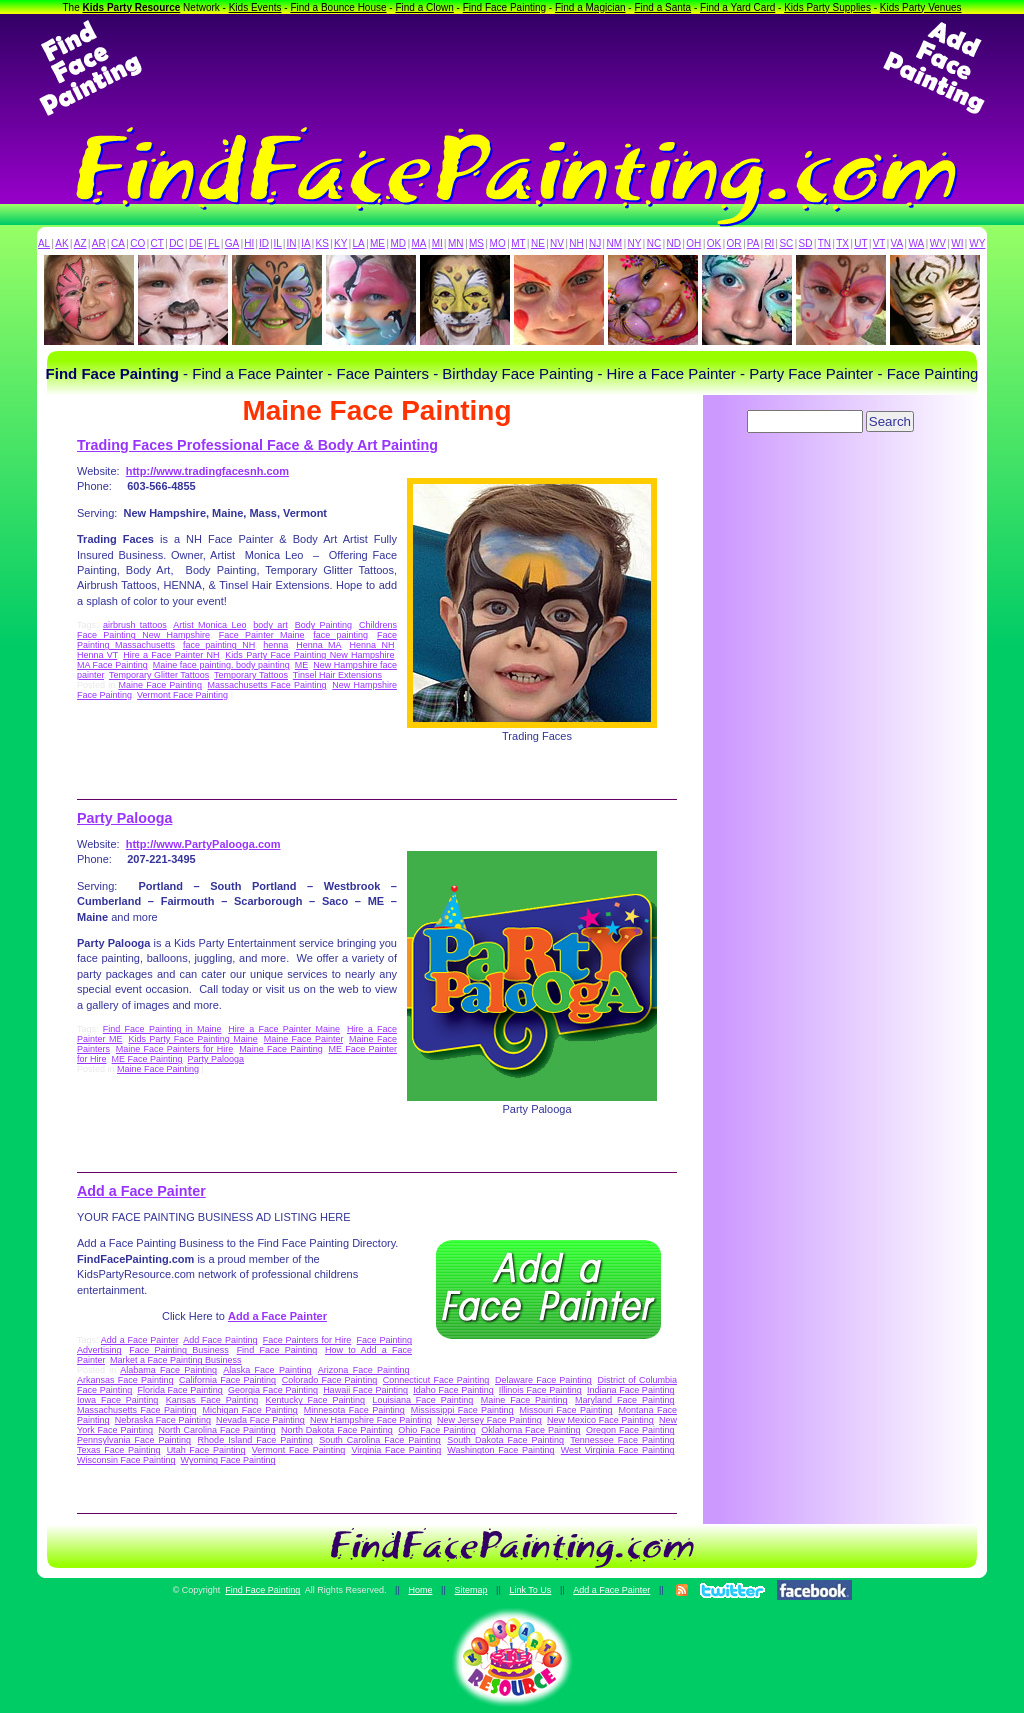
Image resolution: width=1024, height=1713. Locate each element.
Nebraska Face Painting (163, 1420)
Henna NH (372, 645)
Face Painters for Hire (307, 1340)
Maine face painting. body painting (221, 665)
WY (977, 243)
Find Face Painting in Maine (162, 1029)
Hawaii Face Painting (365, 1390)
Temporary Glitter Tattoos (159, 675)
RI (769, 243)
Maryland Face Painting (624, 1400)
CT (157, 243)
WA (917, 243)
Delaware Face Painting (543, 1380)
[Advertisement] (512, 68)
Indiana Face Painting (630, 1390)
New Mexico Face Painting (600, 1420)
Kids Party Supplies (827, 7)
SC (786, 243)
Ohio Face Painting (436, 1430)
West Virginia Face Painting (618, 1450)
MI (437, 243)
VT (879, 243)
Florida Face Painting (179, 1390)
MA (419, 243)
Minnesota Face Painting (354, 1410)
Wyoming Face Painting (228, 1460)
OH (693, 243)
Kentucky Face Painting (315, 1400)
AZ (80, 243)
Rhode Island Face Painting (255, 1440)
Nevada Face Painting (260, 1420)
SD (806, 243)
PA (753, 243)
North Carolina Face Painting (217, 1430)
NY (634, 243)
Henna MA (318, 645)
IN (291, 243)
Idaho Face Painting (453, 1390)
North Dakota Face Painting (337, 1430)
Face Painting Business (179, 1350)
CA (118, 243)
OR (734, 243)
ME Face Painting (147, 1059)
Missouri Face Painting (566, 1410)
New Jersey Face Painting (489, 1420)
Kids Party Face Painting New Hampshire (309, 655)
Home (420, 1590)
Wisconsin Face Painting (126, 1460)
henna (275, 645)
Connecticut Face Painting (436, 1380)
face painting (340, 635)
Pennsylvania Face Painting (134, 1440)
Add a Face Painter (141, 1191)
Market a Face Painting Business (176, 1360)
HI (249, 243)
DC (176, 243)
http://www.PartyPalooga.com (203, 844)
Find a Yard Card (737, 7)
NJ (595, 243)
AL (44, 243)
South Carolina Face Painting (380, 1440)
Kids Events (255, 7)
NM (615, 243)
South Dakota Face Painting (505, 1440)
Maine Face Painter (303, 1039)
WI (957, 243)
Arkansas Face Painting (125, 1380)
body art (270, 625)
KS (322, 243)
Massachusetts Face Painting (267, 685)
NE (538, 243)
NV (557, 243)
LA (359, 243)
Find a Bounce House (338, 7)
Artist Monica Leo (209, 625)
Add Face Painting (220, 1340)
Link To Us (530, 1590)
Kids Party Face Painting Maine (192, 1039)
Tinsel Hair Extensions (337, 675)
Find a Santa (662, 7)
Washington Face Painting (500, 1450)
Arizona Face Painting (364, 1370)
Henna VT (97, 655)
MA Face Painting (112, 665)
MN (456, 243)
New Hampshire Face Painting (371, 1420)
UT (860, 243)
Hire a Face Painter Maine (284, 1029)
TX (842, 243)
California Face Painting (227, 1380)
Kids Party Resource (132, 7)
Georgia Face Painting (273, 1390)
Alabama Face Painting (168, 1370)
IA (305, 243)
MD (399, 243)
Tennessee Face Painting (622, 1440)
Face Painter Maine (262, 635)
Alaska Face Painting (267, 1370)
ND (674, 243)
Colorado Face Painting (329, 1380)
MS (476, 243)
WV (938, 243)
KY (340, 243)
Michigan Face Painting (249, 1410)
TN (824, 243)
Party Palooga (124, 818)
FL (214, 243)
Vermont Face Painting (182, 695)
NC (654, 243)
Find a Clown (424, 7)
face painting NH (219, 645)
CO (137, 243)
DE (196, 243)
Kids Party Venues (921, 7)
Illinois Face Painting (540, 1390)
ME (377, 243)
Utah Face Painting (206, 1450)
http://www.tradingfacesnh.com (207, 471)
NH (576, 243)
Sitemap (470, 1590)
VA (897, 243)
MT (518, 243)
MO (498, 243)
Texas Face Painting (118, 1450)
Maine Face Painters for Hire (175, 1049)
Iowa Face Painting (117, 1400)
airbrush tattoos (135, 625)
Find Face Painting (504, 7)
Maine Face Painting (159, 685)
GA (232, 243)
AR (99, 243)
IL (278, 243)
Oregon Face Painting (630, 1430)
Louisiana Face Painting (422, 1400)
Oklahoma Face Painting (530, 1430)
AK (61, 243)
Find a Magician (590, 7)
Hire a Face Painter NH (171, 655)
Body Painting (323, 625)
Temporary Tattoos (251, 675)
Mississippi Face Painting (462, 1410)
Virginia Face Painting (396, 1450)
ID (264, 243)
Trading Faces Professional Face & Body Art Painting (257, 445)
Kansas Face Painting (212, 1400)
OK (714, 243)
